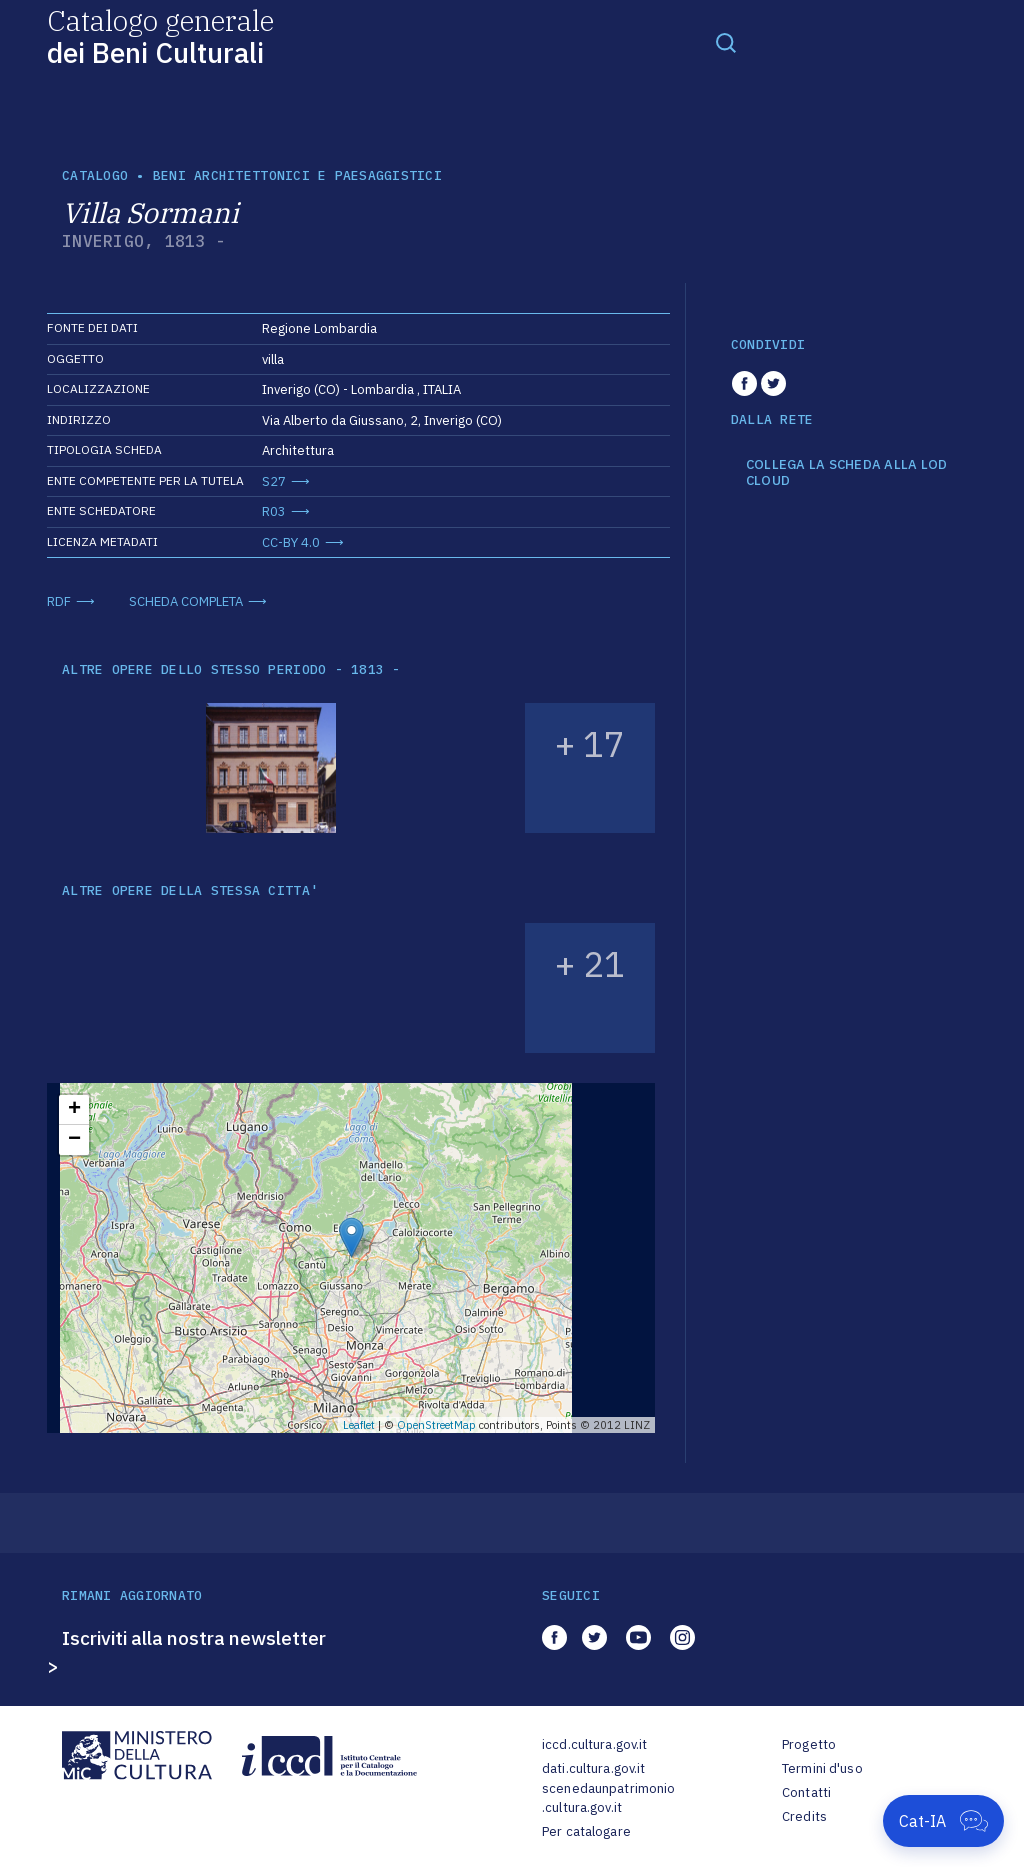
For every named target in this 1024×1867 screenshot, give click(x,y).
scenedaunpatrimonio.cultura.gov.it (608, 1798)
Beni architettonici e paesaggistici (297, 175)
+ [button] (74, 1110)
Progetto (809, 1744)
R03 (274, 511)
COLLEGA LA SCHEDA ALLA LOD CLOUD (847, 472)
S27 (274, 481)
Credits (804, 1816)
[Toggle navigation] (726, 42)
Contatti (806, 1792)
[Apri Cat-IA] (943, 1821)
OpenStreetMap (436, 1425)
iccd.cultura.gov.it (594, 1744)
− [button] (74, 1140)
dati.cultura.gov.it (593, 1768)
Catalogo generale (160, 35)
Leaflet (359, 1425)
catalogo (95, 175)
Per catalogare (586, 1831)
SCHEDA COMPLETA (186, 601)
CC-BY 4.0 (291, 542)
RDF (59, 601)
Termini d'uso (822, 1768)
